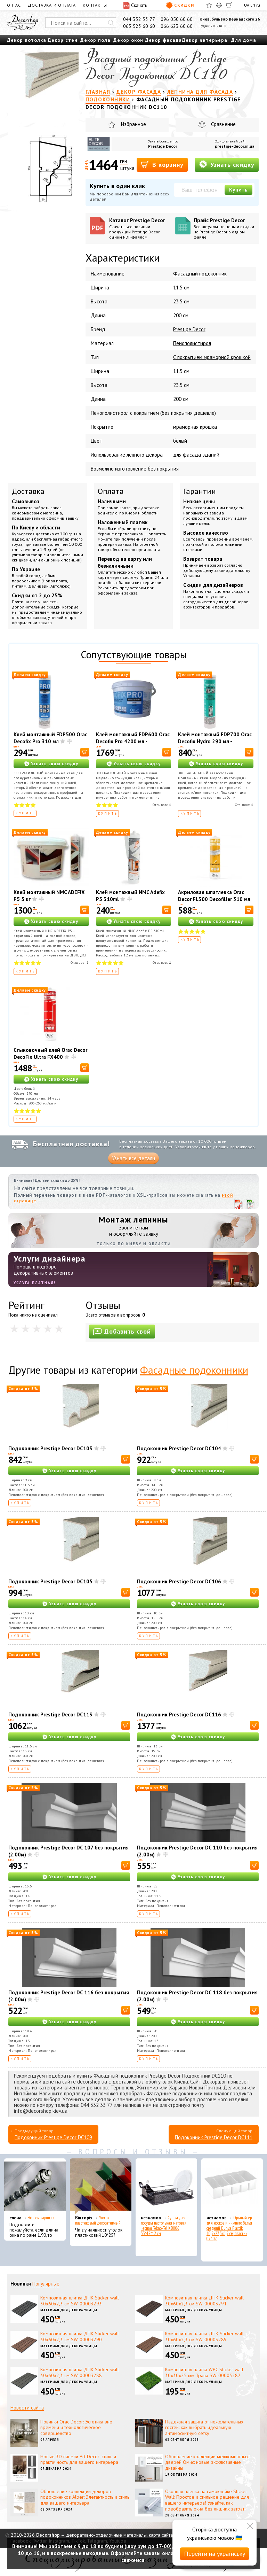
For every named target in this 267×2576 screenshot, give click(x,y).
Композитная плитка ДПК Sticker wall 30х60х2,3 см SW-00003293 (79, 2301)
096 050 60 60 (177, 19)
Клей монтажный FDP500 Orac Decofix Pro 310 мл (50, 738)
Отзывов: (162, 804)
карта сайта (161, 2535)
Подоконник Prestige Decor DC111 (213, 2137)
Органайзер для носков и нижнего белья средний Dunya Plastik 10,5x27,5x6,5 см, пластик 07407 (229, 2228)
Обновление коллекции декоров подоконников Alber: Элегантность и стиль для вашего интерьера (84, 2497)
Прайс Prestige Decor (224, 228)
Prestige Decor (162, 146)
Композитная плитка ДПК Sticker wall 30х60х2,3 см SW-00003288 (79, 2372)
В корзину (162, 164)
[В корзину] (84, 752)
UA (246, 5)
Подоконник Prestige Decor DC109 (53, 2137)
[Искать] (111, 22)
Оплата (111, 491)
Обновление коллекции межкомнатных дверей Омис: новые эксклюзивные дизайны (207, 2462)
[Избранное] (209, 5)
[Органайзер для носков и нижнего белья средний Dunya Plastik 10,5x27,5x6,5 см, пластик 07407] (232, 2186)
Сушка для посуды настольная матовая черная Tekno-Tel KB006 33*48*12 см (163, 2225)
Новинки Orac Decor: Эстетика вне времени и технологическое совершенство (76, 2428)
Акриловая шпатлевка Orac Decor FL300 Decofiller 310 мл (214, 895)
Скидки (180, 5)
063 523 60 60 (139, 26)
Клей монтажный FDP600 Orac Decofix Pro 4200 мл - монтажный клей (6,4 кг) (133, 741)
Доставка (28, 491)
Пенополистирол (192, 343)
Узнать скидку (226, 164)
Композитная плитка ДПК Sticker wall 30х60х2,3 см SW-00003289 (204, 2336)
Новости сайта (27, 2407)
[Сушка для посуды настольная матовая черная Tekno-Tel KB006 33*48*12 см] (166, 2186)
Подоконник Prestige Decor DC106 (179, 1581)
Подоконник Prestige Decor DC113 (50, 1714)
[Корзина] (229, 5)
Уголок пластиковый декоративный (98, 2220)
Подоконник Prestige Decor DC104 (179, 1448)
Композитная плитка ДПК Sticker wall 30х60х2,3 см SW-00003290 (79, 2336)
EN (252, 5)
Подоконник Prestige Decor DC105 (50, 1581)
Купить (238, 189)
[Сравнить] (219, 5)
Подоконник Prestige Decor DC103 (50, 1448)
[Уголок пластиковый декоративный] (100, 2186)
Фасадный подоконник (200, 273)
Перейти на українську (214, 2554)
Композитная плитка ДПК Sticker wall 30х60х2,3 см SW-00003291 (204, 2301)
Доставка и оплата (52, 5)
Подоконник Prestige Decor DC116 (179, 1714)
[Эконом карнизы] (35, 2186)
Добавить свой (122, 1331)
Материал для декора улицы (68, 2310)
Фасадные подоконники (194, 1369)
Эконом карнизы (41, 2218)
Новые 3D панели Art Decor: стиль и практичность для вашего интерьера (79, 2459)
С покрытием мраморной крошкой (212, 357)
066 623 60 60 (177, 26)
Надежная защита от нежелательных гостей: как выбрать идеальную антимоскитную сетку (204, 2428)
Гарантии (199, 491)
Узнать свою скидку (54, 764)
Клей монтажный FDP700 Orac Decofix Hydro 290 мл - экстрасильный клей (215, 741)
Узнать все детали (133, 1158)
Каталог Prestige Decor (139, 228)
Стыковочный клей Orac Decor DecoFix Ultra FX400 (50, 1053)
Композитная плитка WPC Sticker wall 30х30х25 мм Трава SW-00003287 (204, 2372)
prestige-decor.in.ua (234, 146)
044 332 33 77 (139, 19)
